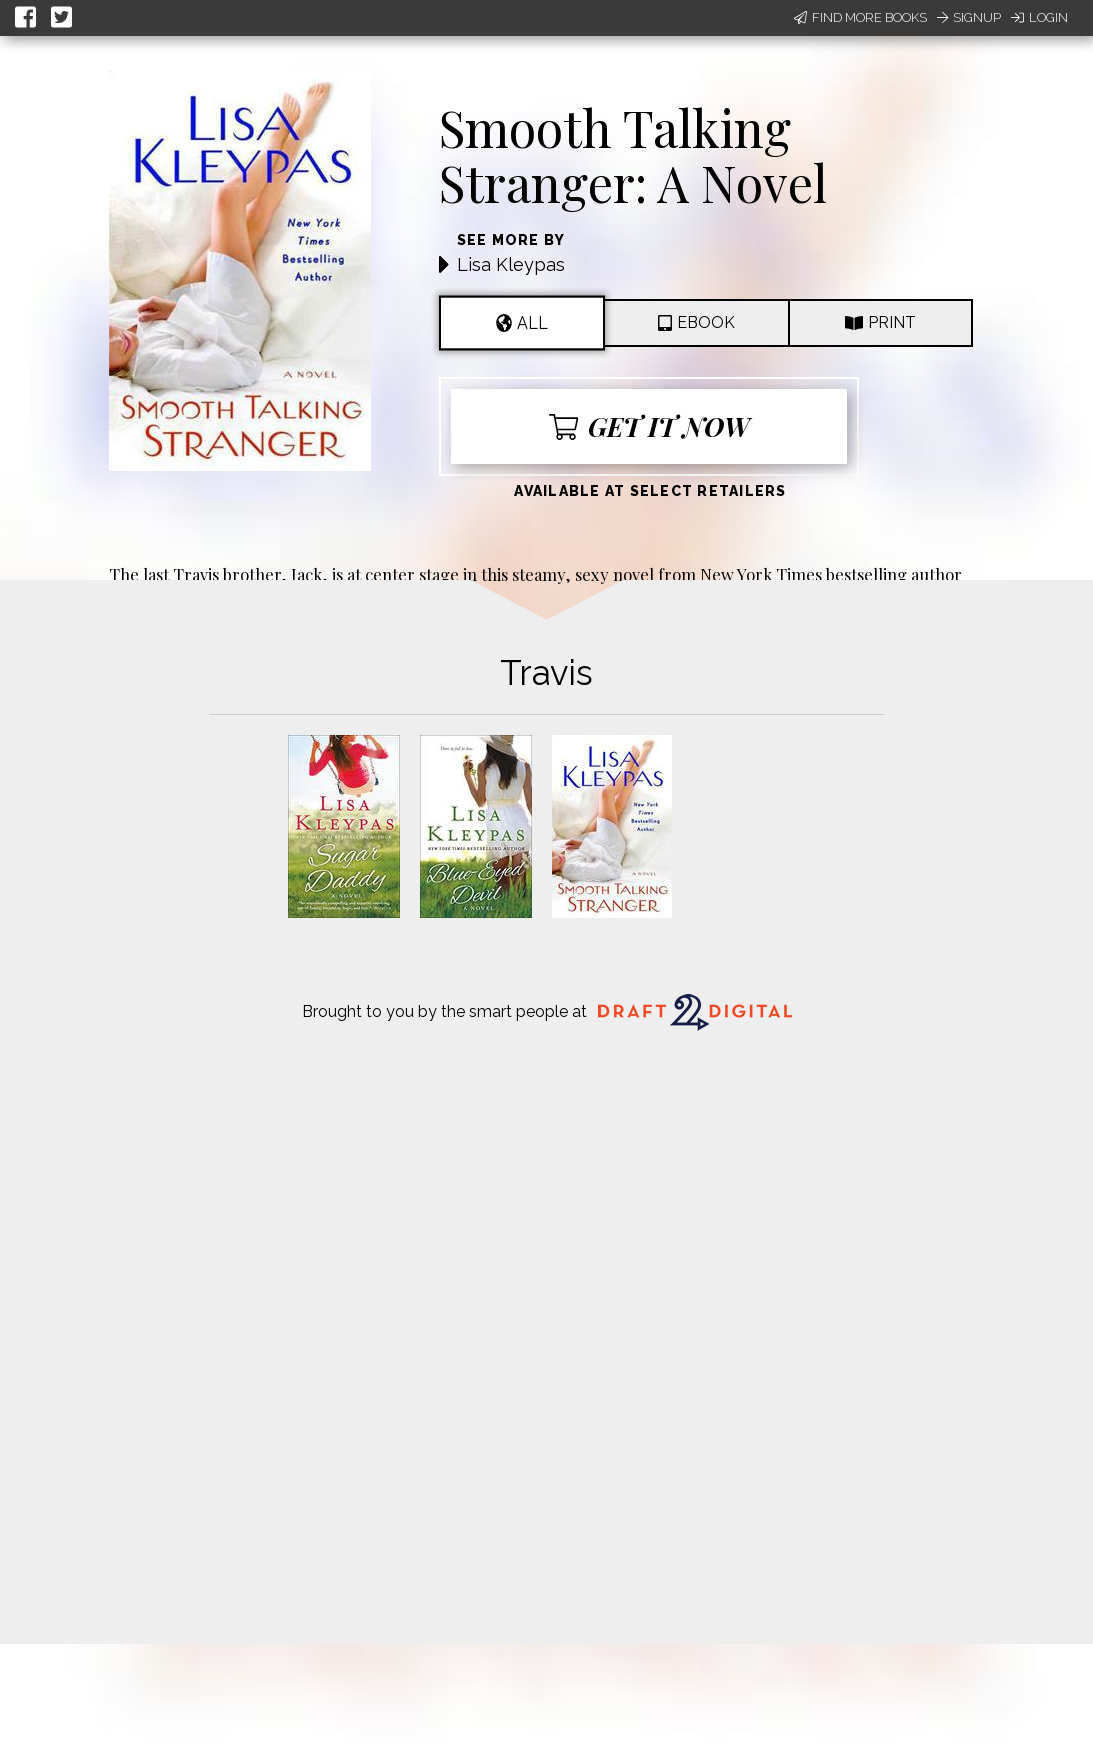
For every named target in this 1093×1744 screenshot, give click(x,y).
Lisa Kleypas (511, 264)
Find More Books (860, 17)
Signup (969, 17)
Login (1039, 17)
